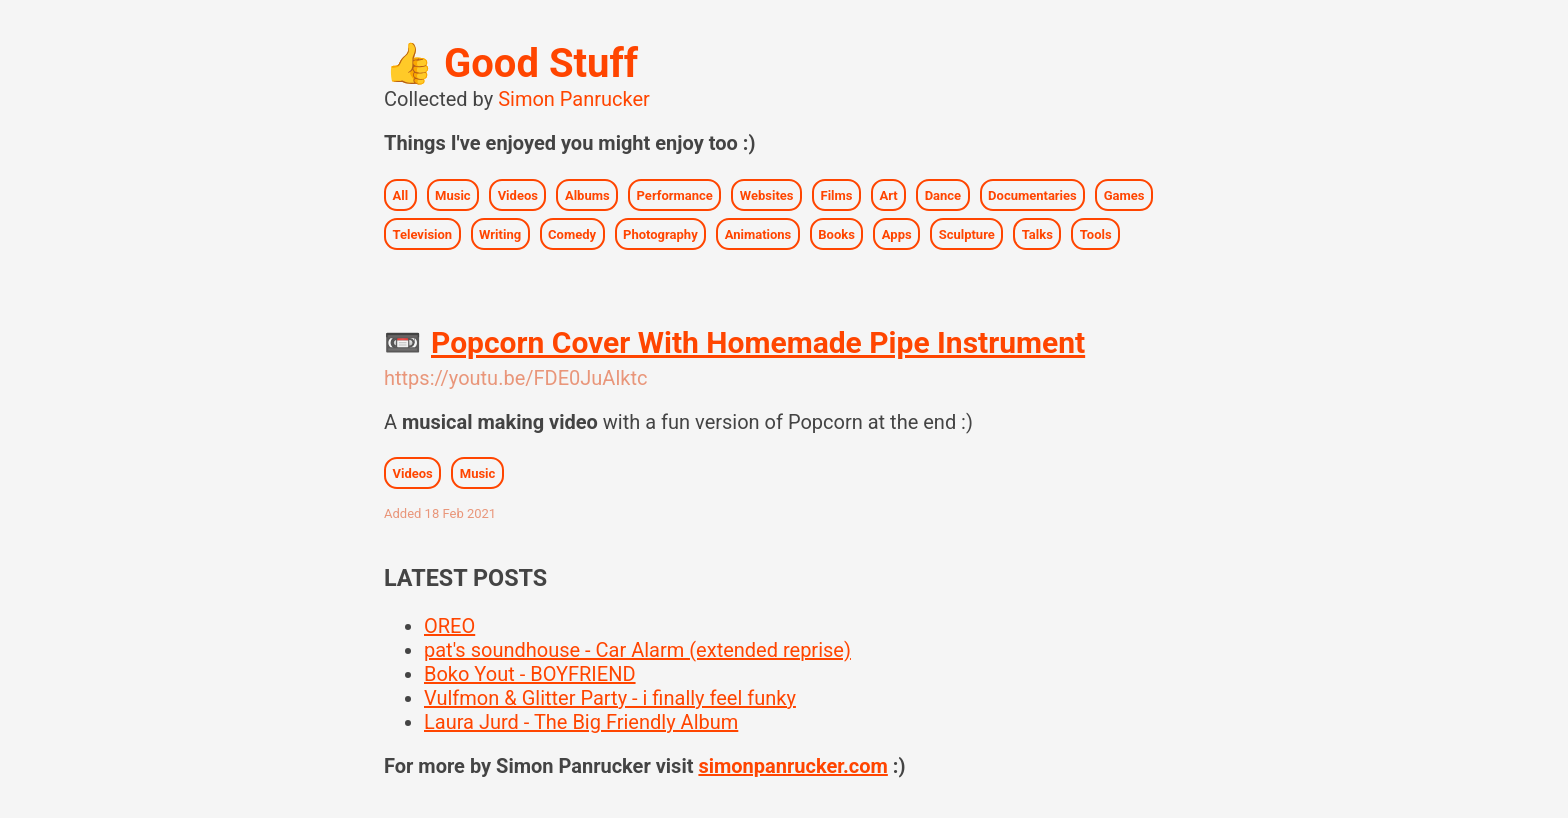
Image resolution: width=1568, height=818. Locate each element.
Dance (943, 194)
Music (453, 194)
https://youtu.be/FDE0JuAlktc (515, 378)
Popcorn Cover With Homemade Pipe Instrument (758, 342)
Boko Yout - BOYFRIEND (530, 674)
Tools (1096, 233)
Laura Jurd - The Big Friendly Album (581, 722)
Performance (675, 194)
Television (423, 233)
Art (888, 194)
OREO (449, 626)
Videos (518, 194)
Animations (758, 233)
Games (1124, 194)
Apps (897, 233)
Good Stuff (511, 63)
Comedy (572, 233)
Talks (1037, 233)
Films (837, 194)
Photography (660, 233)
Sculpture (967, 233)
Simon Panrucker (574, 99)
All (401, 194)
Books (836, 233)
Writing (500, 233)
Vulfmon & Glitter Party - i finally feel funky (610, 698)
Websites (767, 194)
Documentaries (1032, 194)
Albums (587, 194)
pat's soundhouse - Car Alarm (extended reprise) (637, 650)
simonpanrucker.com (792, 766)
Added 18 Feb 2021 (440, 513)
